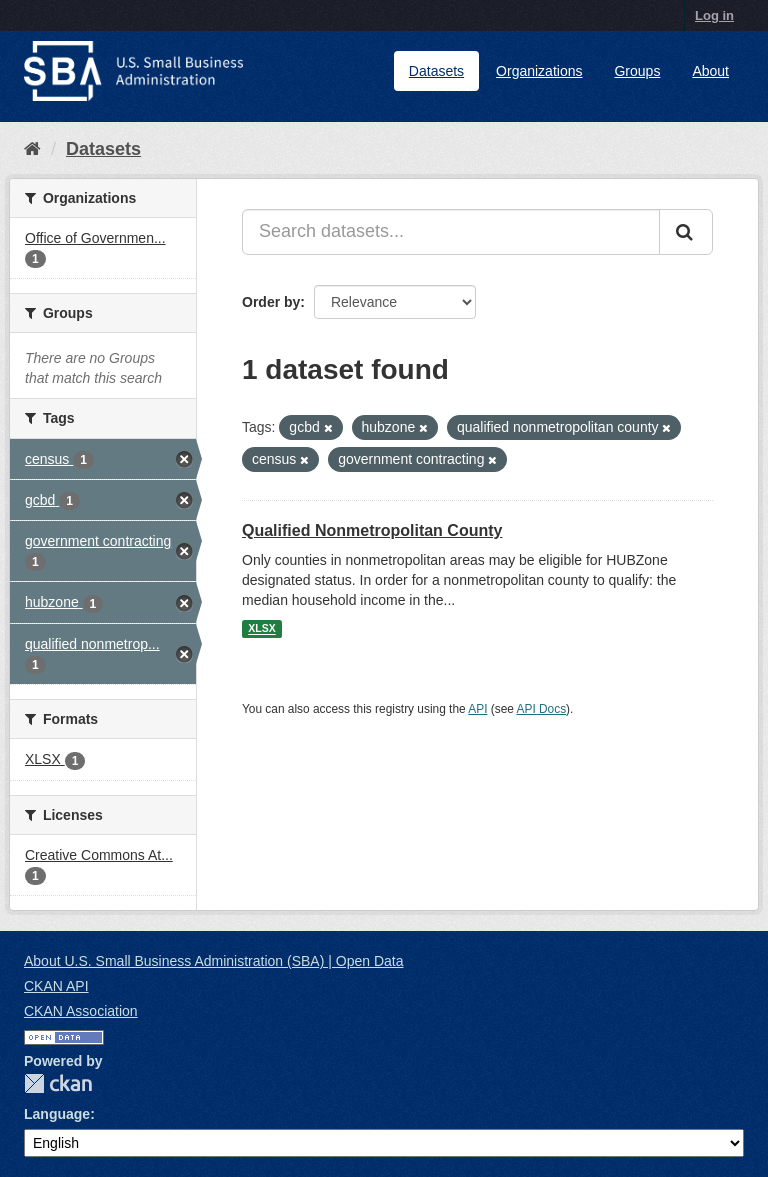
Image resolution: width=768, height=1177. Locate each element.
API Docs (542, 709)
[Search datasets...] (451, 232)
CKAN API (56, 986)
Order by (271, 302)
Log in (714, 15)
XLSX (261, 629)
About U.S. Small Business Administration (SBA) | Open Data (213, 961)
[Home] (32, 149)
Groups (637, 71)
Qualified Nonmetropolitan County (372, 530)
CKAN (58, 1083)
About (710, 71)
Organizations (539, 71)
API (477, 709)
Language (57, 1114)
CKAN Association (81, 1011)
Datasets (436, 71)
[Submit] (686, 232)
